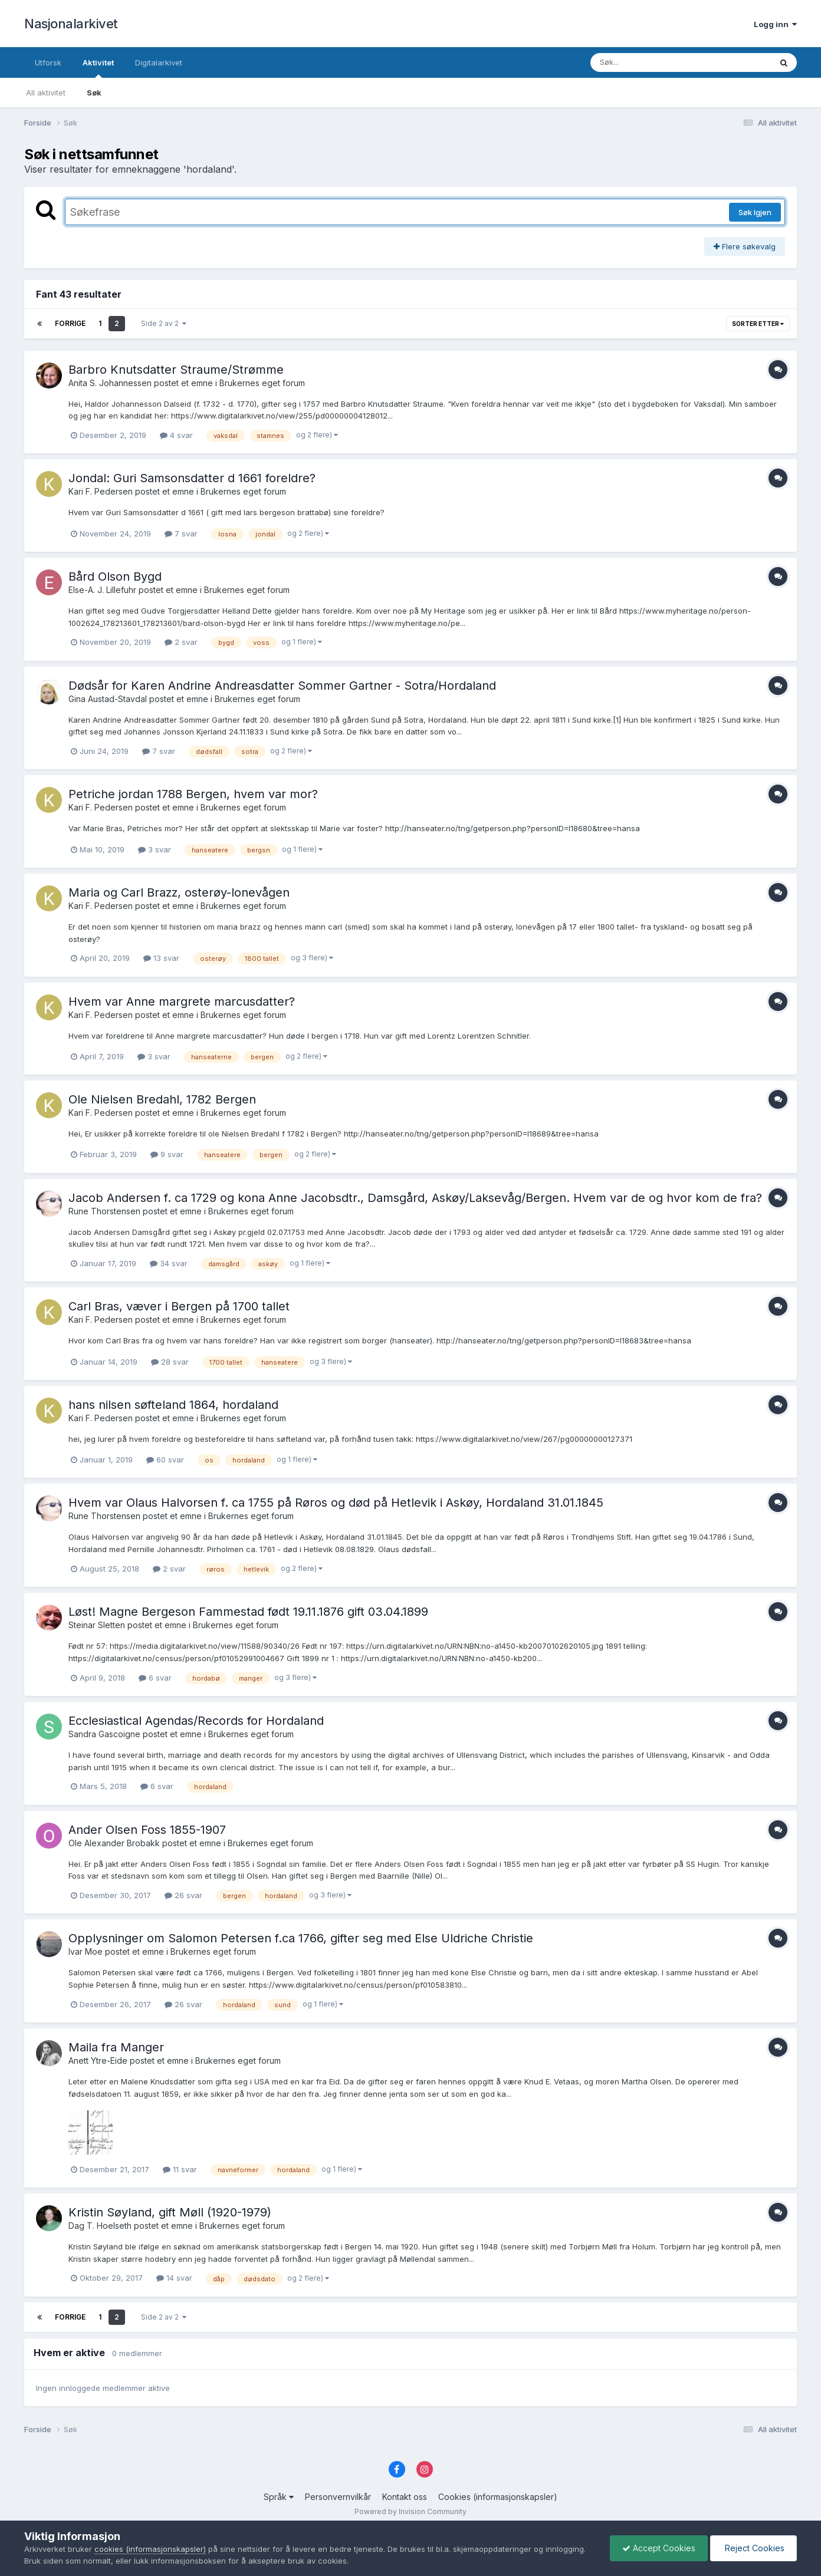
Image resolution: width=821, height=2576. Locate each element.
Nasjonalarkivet (71, 23)
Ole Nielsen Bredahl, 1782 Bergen (162, 1099)
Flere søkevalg (745, 246)
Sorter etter (758, 323)
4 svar (176, 435)
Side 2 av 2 (163, 323)
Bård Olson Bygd (115, 576)
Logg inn (775, 24)
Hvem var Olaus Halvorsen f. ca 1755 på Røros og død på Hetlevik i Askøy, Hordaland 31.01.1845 (335, 1502)
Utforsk (48, 62)
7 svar (181, 533)
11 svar (180, 2169)
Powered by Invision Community (410, 2511)
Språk (279, 2497)
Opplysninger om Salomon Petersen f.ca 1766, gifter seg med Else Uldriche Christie (300, 1938)
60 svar (165, 1459)
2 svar (181, 642)
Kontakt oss (404, 2497)
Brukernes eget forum (262, 383)
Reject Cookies (753, 2548)
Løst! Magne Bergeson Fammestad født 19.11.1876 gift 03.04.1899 (248, 1612)
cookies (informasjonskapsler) (150, 2549)
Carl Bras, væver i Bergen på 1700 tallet (179, 1306)
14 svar (174, 2277)
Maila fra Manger (116, 2047)
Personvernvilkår (338, 2497)
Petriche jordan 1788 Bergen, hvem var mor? (193, 794)
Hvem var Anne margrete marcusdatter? (181, 1001)
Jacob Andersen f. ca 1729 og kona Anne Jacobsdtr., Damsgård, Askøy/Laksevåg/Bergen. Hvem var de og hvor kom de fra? (415, 1198)
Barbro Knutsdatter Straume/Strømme (176, 370)
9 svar (166, 1154)
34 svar (169, 1263)
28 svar (170, 1361)
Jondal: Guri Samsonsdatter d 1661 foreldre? (192, 478)
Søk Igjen (754, 212)
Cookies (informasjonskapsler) (497, 2497)
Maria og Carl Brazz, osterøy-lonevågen (179, 892)
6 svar (155, 1677)
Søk (94, 92)
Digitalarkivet (158, 62)
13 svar (161, 958)
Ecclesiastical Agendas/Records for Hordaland (196, 1721)
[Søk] (650, 62)
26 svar (183, 1895)
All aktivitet (45, 92)
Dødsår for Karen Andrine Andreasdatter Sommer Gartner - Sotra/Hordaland (282, 685)
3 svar (154, 849)
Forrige (70, 323)
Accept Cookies (658, 2548)
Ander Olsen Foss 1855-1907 (147, 1830)
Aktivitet (98, 68)
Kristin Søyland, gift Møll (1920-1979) (169, 2212)
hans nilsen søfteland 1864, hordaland (173, 1405)
